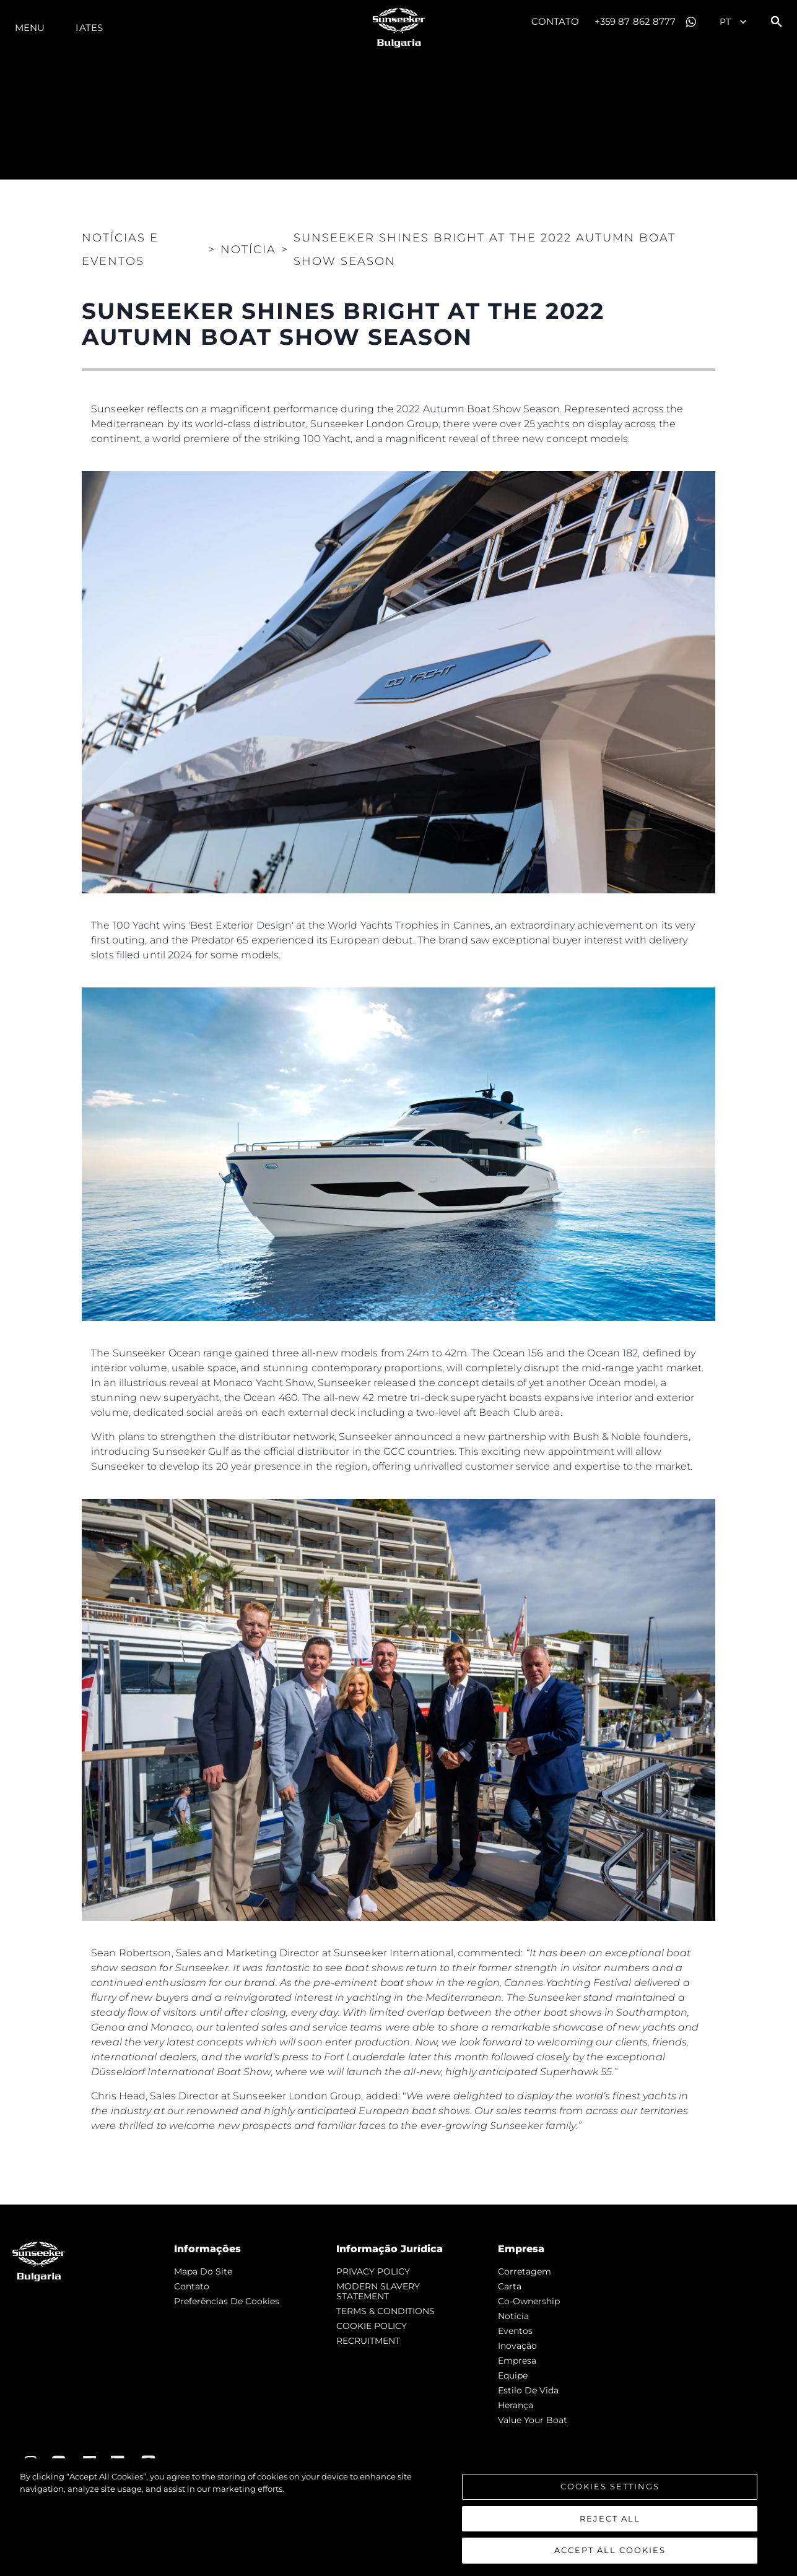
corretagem (524, 2271)
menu (30, 27)
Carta (509, 2286)
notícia (513, 2316)
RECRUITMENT (368, 2340)
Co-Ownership (529, 2301)
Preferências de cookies (226, 2301)
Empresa (517, 2360)
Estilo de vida (528, 2390)
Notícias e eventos (120, 249)
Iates (89, 27)
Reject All (610, 2518)
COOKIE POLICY (371, 2325)
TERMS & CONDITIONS (385, 2311)
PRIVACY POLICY (373, 2271)
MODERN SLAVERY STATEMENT (378, 2291)
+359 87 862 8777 (635, 21)
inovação (517, 2345)
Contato (555, 21)
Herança (515, 2405)
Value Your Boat (532, 2420)
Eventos (515, 2330)
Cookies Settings (610, 2486)
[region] (398, 2517)
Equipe (513, 2375)
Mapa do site (203, 2271)
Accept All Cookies (610, 2550)
